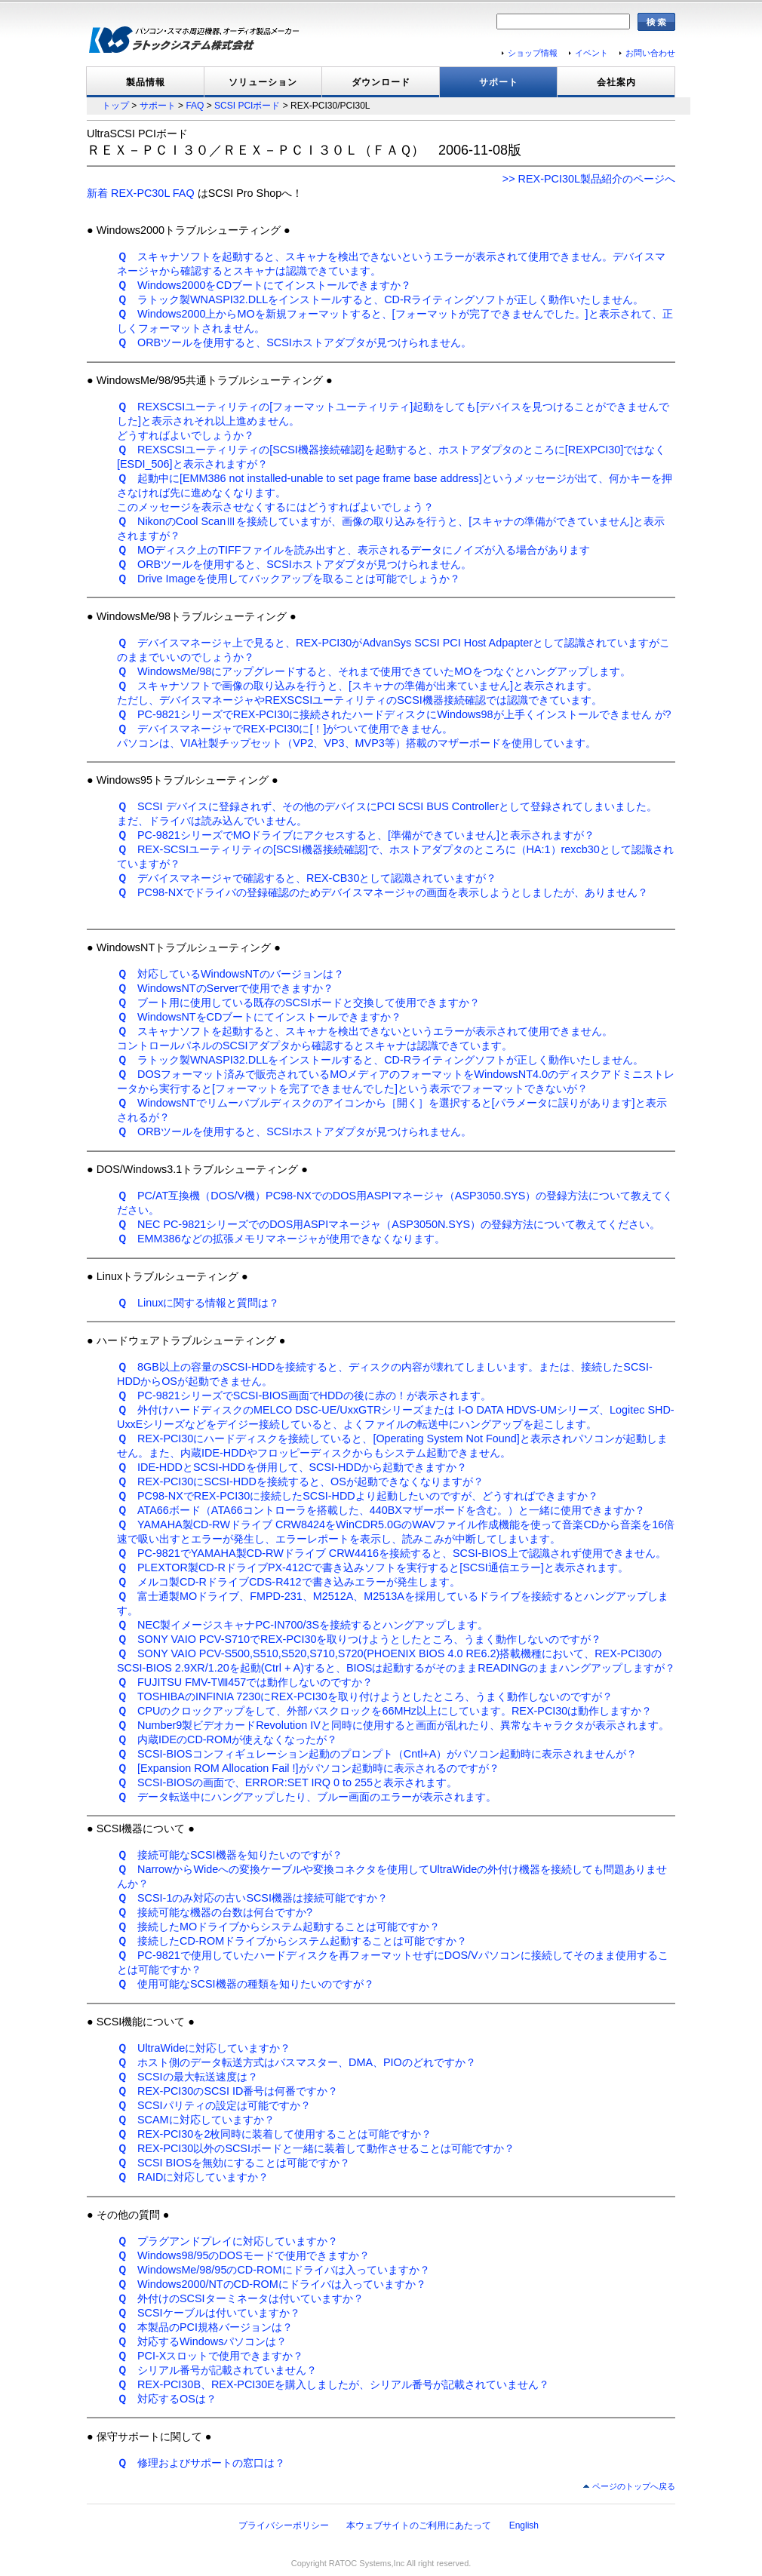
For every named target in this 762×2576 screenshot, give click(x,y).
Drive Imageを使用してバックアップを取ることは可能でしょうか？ (288, 579)
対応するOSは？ (167, 2399)
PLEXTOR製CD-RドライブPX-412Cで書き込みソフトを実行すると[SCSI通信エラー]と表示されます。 (372, 1567)
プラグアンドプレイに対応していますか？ (227, 2241)
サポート (498, 82)
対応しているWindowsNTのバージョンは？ (230, 974)
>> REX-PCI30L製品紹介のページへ (588, 179)
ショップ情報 (533, 52)
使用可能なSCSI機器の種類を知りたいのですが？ (245, 1984)
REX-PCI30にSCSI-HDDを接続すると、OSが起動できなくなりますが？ (300, 1481)
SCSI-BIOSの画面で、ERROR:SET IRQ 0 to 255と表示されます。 (287, 1782)
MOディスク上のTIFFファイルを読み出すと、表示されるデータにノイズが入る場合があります (353, 550)
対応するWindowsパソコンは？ (202, 2341)
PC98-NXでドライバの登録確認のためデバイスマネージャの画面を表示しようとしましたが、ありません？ (382, 892)
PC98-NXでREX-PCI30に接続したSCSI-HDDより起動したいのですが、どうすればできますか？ (357, 1496)
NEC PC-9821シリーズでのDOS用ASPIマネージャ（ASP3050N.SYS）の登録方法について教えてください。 (388, 1224)
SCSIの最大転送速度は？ (187, 2077)
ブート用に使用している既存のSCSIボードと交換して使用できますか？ (298, 1002)
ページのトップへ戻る (633, 2486)
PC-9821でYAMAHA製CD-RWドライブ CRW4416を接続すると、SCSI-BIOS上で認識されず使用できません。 (391, 1553)
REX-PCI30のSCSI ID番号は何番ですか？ (227, 2091)
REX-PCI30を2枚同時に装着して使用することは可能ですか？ (274, 2134)
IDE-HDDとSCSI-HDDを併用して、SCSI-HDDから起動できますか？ (292, 1467)
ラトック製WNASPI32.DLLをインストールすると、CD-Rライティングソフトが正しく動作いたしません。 (380, 299)
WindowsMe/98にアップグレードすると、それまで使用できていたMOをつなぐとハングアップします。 (374, 671)
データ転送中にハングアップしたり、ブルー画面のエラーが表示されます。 (306, 1797)
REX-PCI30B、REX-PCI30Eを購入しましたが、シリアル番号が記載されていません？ (333, 2384)
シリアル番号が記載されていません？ (217, 2370)
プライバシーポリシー (283, 2525)
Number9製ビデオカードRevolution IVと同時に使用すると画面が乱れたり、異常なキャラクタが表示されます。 (393, 1725)
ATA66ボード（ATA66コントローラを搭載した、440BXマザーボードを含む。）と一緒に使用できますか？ (381, 1510)
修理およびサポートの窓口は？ (201, 2463)
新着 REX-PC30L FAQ (141, 193)
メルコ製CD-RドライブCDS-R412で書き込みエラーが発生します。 (288, 1582)
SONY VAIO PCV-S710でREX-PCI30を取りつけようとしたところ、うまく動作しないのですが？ (359, 1639)
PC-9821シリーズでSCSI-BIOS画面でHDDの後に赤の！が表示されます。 (304, 1395)
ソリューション (263, 82)
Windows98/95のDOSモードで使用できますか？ (243, 2255)
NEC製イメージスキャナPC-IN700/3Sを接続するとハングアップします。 (302, 1625)
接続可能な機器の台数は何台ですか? (214, 1912)
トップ (115, 105)
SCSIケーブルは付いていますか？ (208, 2313)
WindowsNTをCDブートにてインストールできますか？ (259, 1017)
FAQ (195, 105)
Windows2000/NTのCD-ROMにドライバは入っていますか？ (271, 2284)
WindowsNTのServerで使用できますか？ (225, 988)
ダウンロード (381, 82)
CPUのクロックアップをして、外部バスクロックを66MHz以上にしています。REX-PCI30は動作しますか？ (384, 1711)
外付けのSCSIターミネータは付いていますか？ (240, 2298)
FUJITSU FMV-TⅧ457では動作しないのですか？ (245, 1682)
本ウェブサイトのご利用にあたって (418, 2525)
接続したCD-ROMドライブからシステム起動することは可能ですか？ (292, 1941)
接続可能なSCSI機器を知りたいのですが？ (230, 1855)
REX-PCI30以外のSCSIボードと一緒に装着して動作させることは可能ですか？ (316, 2148)
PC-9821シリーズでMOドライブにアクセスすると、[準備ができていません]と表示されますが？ (356, 835)
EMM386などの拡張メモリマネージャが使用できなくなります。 (281, 1239)
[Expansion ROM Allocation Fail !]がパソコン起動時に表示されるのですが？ (308, 1768)
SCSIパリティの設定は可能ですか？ (214, 2105)
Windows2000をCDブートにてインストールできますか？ (264, 285)
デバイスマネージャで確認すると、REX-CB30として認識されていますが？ (306, 878)
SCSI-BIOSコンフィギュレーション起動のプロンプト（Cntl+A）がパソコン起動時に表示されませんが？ (377, 1754)
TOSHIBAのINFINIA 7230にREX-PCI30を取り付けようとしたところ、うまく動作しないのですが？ (365, 1696)
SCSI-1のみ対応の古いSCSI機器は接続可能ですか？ (252, 1898)
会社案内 (616, 82)
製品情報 (145, 82)
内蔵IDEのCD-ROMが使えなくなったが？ (227, 1739)
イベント (591, 52)
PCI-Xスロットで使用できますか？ (210, 2356)
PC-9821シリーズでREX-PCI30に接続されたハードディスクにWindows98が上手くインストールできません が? (394, 714)
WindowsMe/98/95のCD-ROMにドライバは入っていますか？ (273, 2270)
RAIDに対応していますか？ (193, 2177)
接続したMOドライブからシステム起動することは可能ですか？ (278, 1926)
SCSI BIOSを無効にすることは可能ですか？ (233, 2163)
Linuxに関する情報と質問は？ (198, 1303)
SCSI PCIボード (247, 105)
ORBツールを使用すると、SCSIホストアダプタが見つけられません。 (294, 342)
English (524, 2525)
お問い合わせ (650, 52)
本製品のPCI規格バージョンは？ (205, 2327)
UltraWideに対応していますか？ (203, 2048)
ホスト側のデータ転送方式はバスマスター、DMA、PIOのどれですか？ (296, 2062)
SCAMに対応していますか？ (196, 2120)
